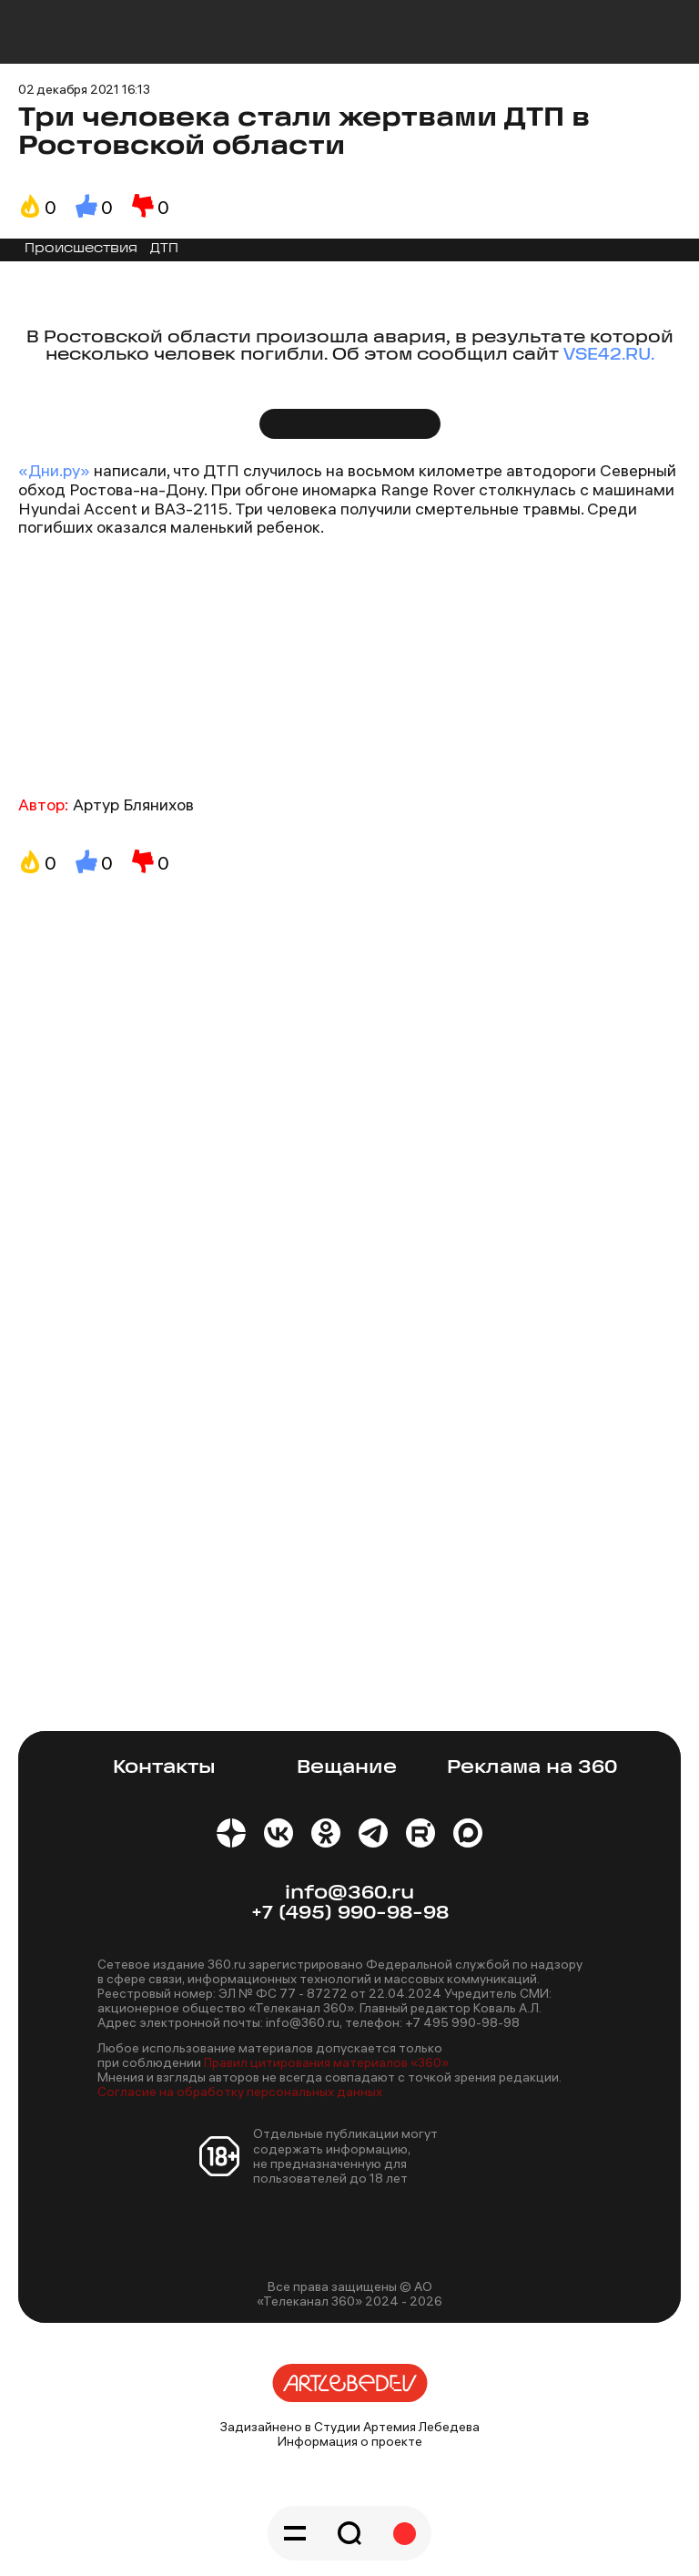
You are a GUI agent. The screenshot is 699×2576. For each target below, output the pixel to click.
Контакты (164, 1768)
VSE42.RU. (608, 355)
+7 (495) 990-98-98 (350, 1913)
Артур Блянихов (133, 804)
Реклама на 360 (532, 1768)
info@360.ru (349, 1893)
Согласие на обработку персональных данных (239, 2091)
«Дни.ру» (54, 470)
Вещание (347, 1768)
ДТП (164, 249)
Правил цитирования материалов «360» (326, 2062)
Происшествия (81, 249)
